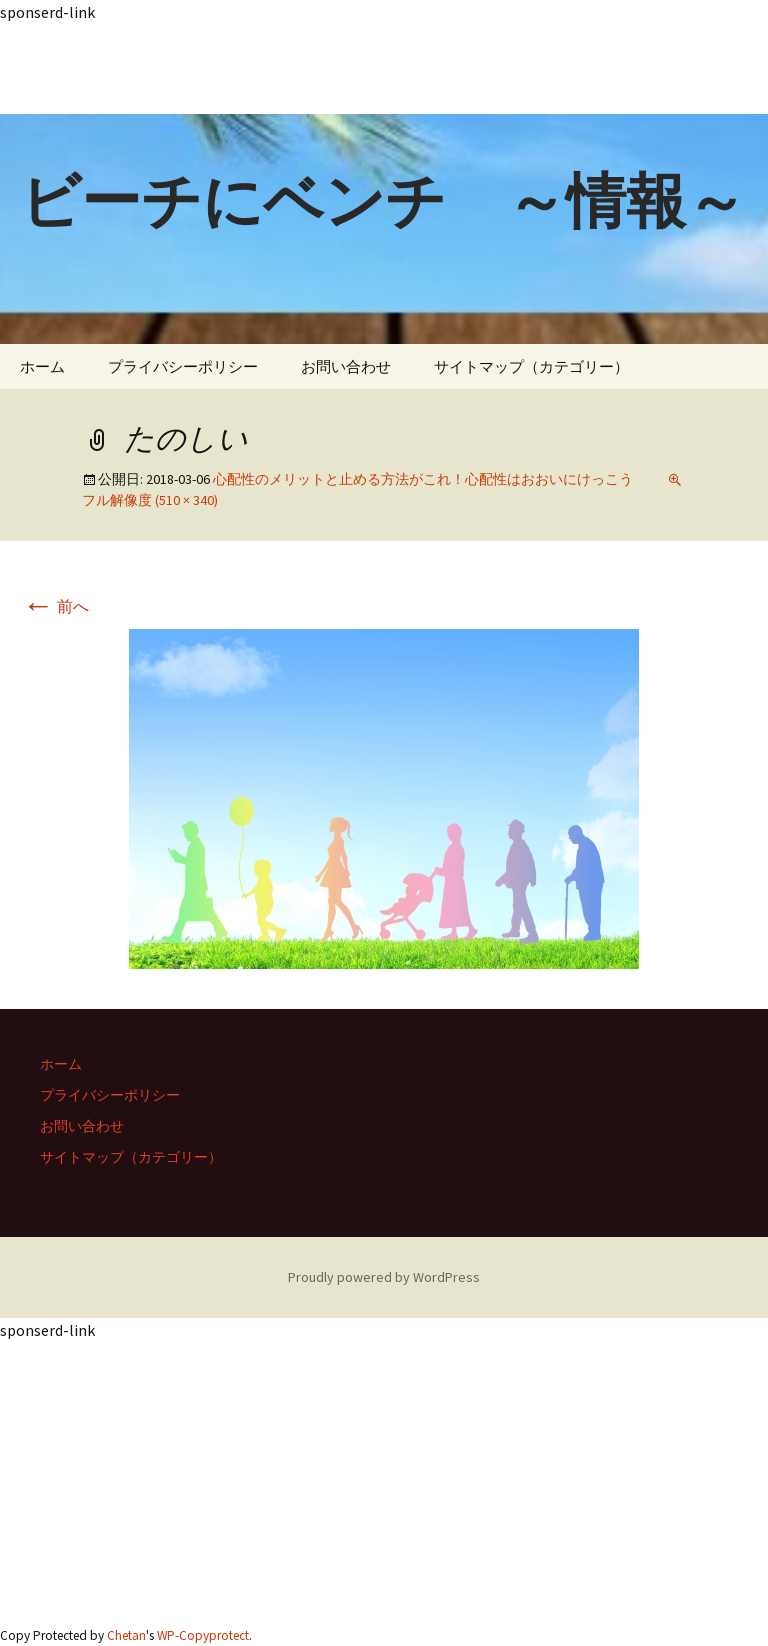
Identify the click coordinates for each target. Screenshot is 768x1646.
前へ (55, 606)
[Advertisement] (384, 69)
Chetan (126, 1635)
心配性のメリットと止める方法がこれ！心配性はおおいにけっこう (430, 479)
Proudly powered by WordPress (384, 1277)
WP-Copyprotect (203, 1635)
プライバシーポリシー (183, 366)
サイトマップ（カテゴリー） (531, 366)
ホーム (42, 366)
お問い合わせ (346, 366)
